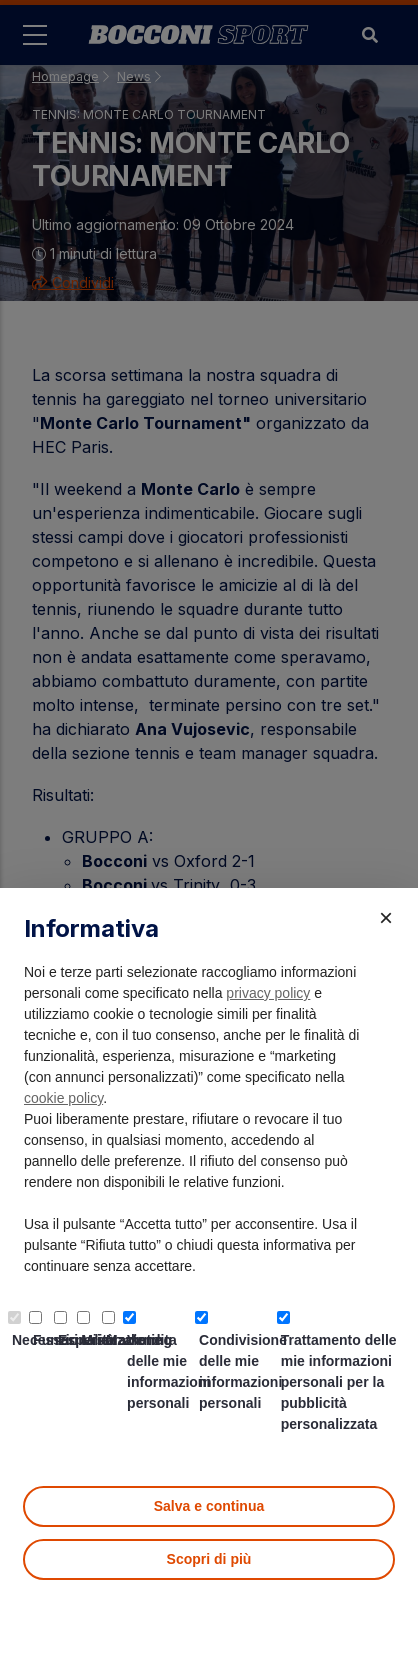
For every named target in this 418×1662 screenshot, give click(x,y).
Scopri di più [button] (209, 1559)
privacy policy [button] (268, 993)
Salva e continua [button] (209, 1506)
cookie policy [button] (63, 1098)
